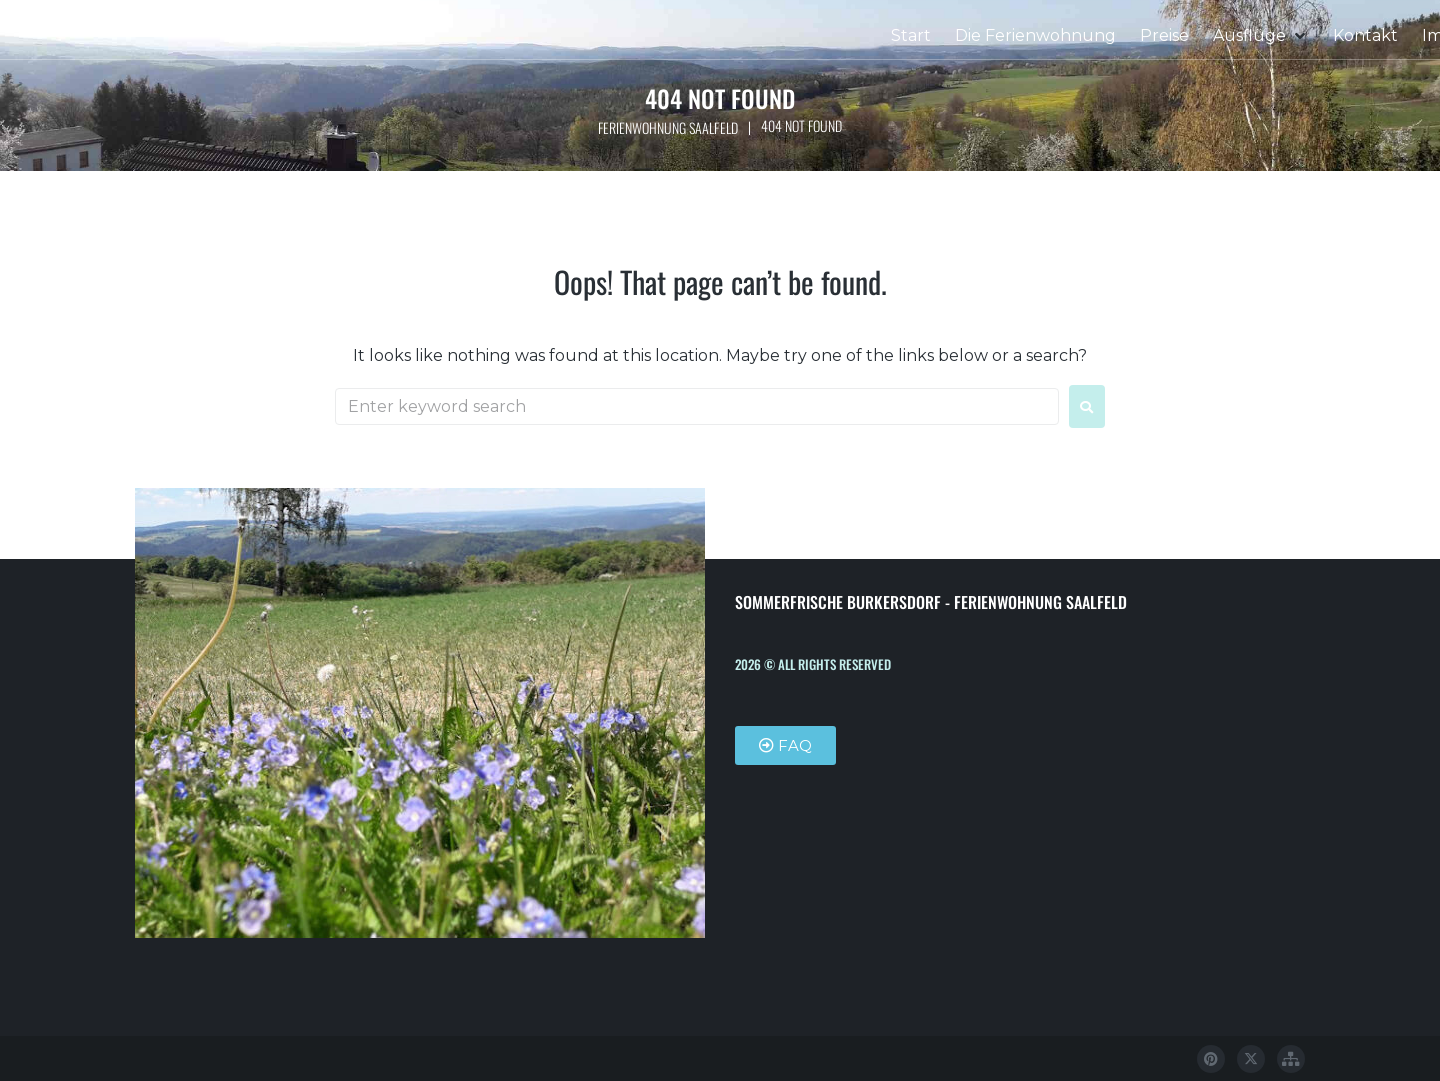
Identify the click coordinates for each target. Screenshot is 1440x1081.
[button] (1261, 36)
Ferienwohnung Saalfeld (667, 127)
